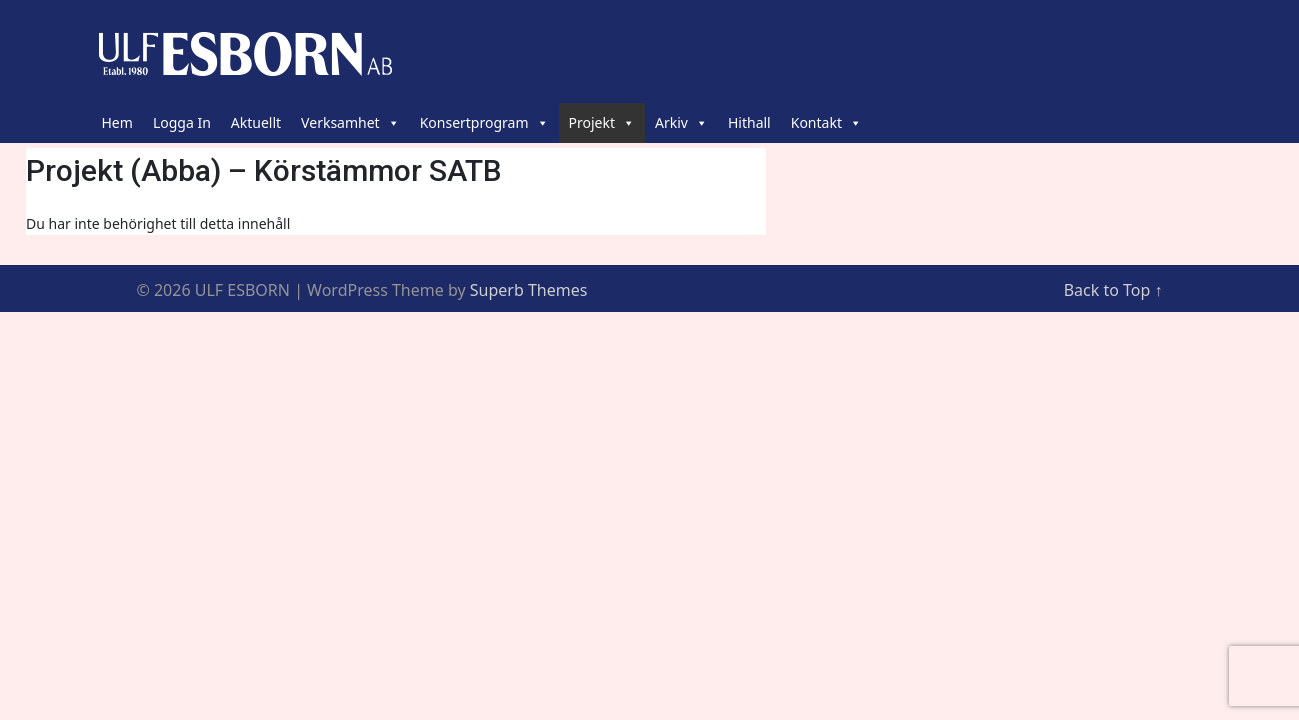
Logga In (182, 122)
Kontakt (826, 123)
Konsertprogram (484, 123)
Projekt (602, 123)
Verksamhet (350, 123)
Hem (117, 122)
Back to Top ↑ (1113, 290)
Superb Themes (529, 290)
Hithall (749, 122)
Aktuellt (256, 122)
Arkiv (681, 123)
